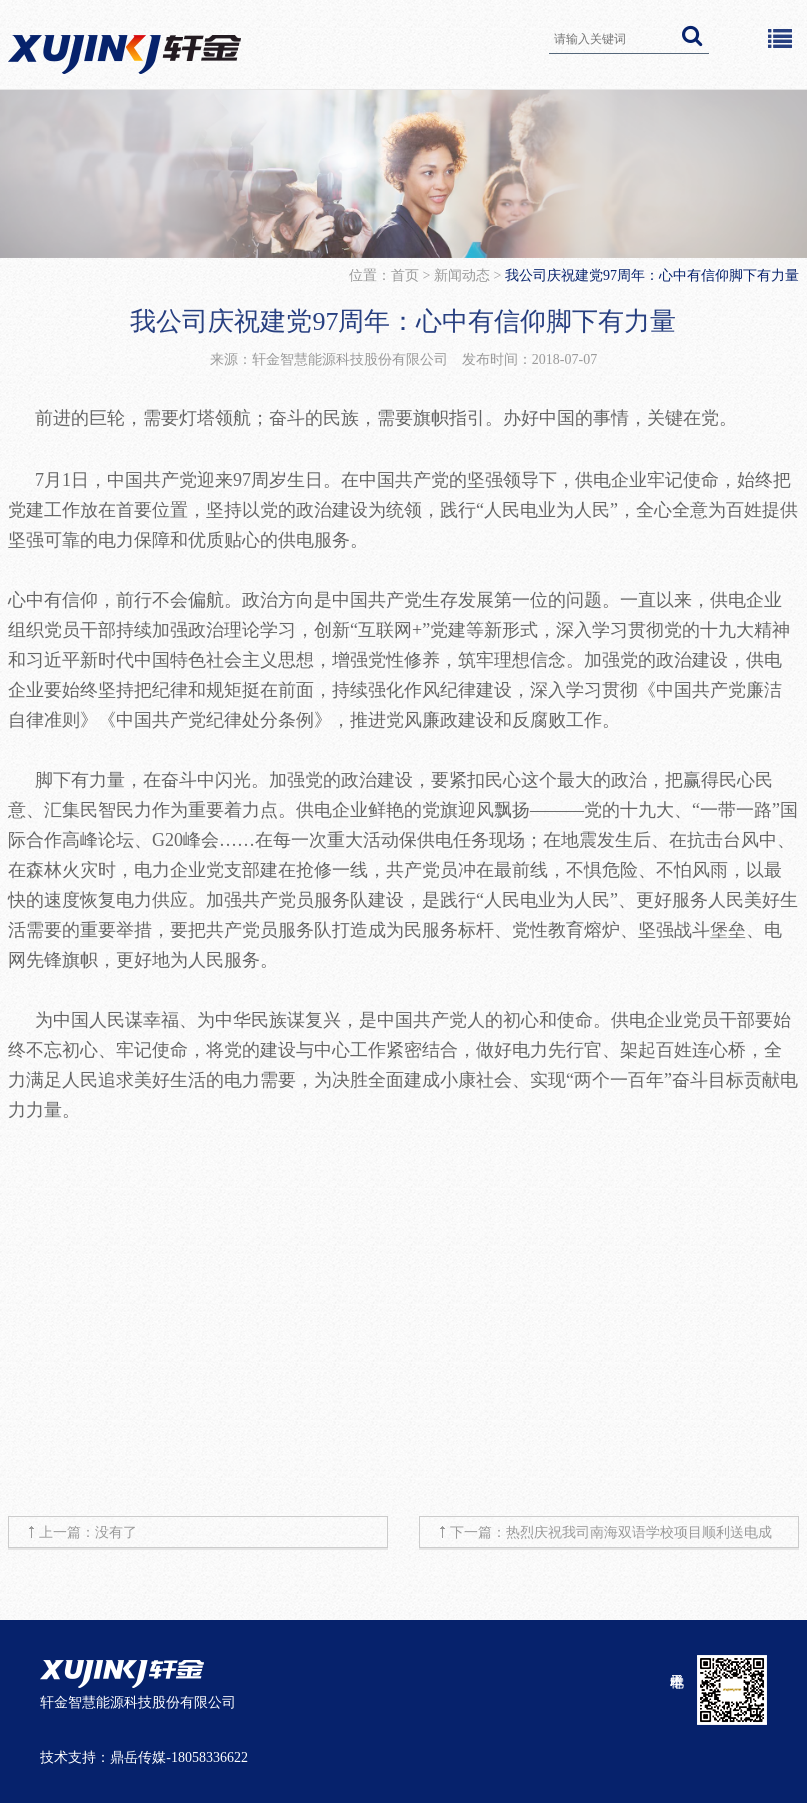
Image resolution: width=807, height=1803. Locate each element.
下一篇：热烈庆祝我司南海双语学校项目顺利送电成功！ (611, 1536)
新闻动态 (462, 275)
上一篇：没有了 (88, 1532)
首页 (407, 275)
